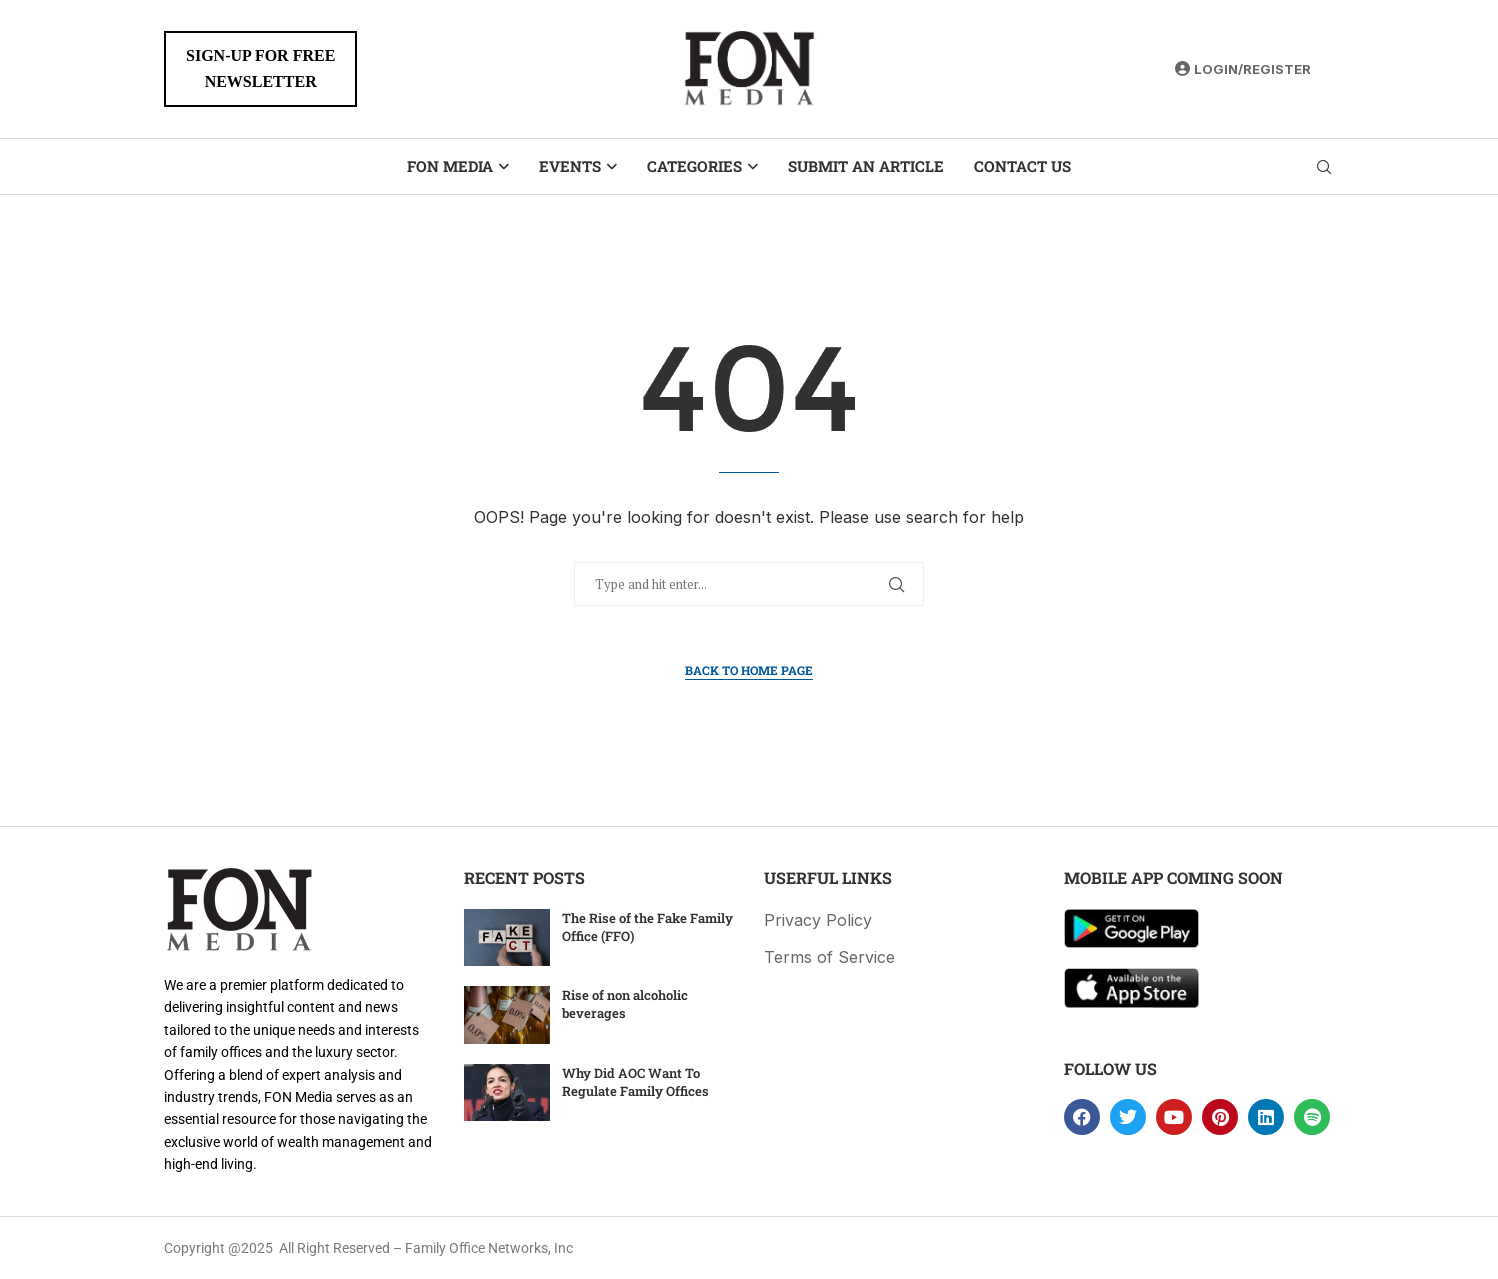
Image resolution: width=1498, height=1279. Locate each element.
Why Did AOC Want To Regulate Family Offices (635, 1082)
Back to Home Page (749, 670)
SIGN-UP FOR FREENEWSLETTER (260, 68)
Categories (694, 166)
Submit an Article (866, 166)
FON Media (450, 166)
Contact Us (1022, 166)
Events (570, 166)
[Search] (1324, 167)
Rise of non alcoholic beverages (625, 1004)
